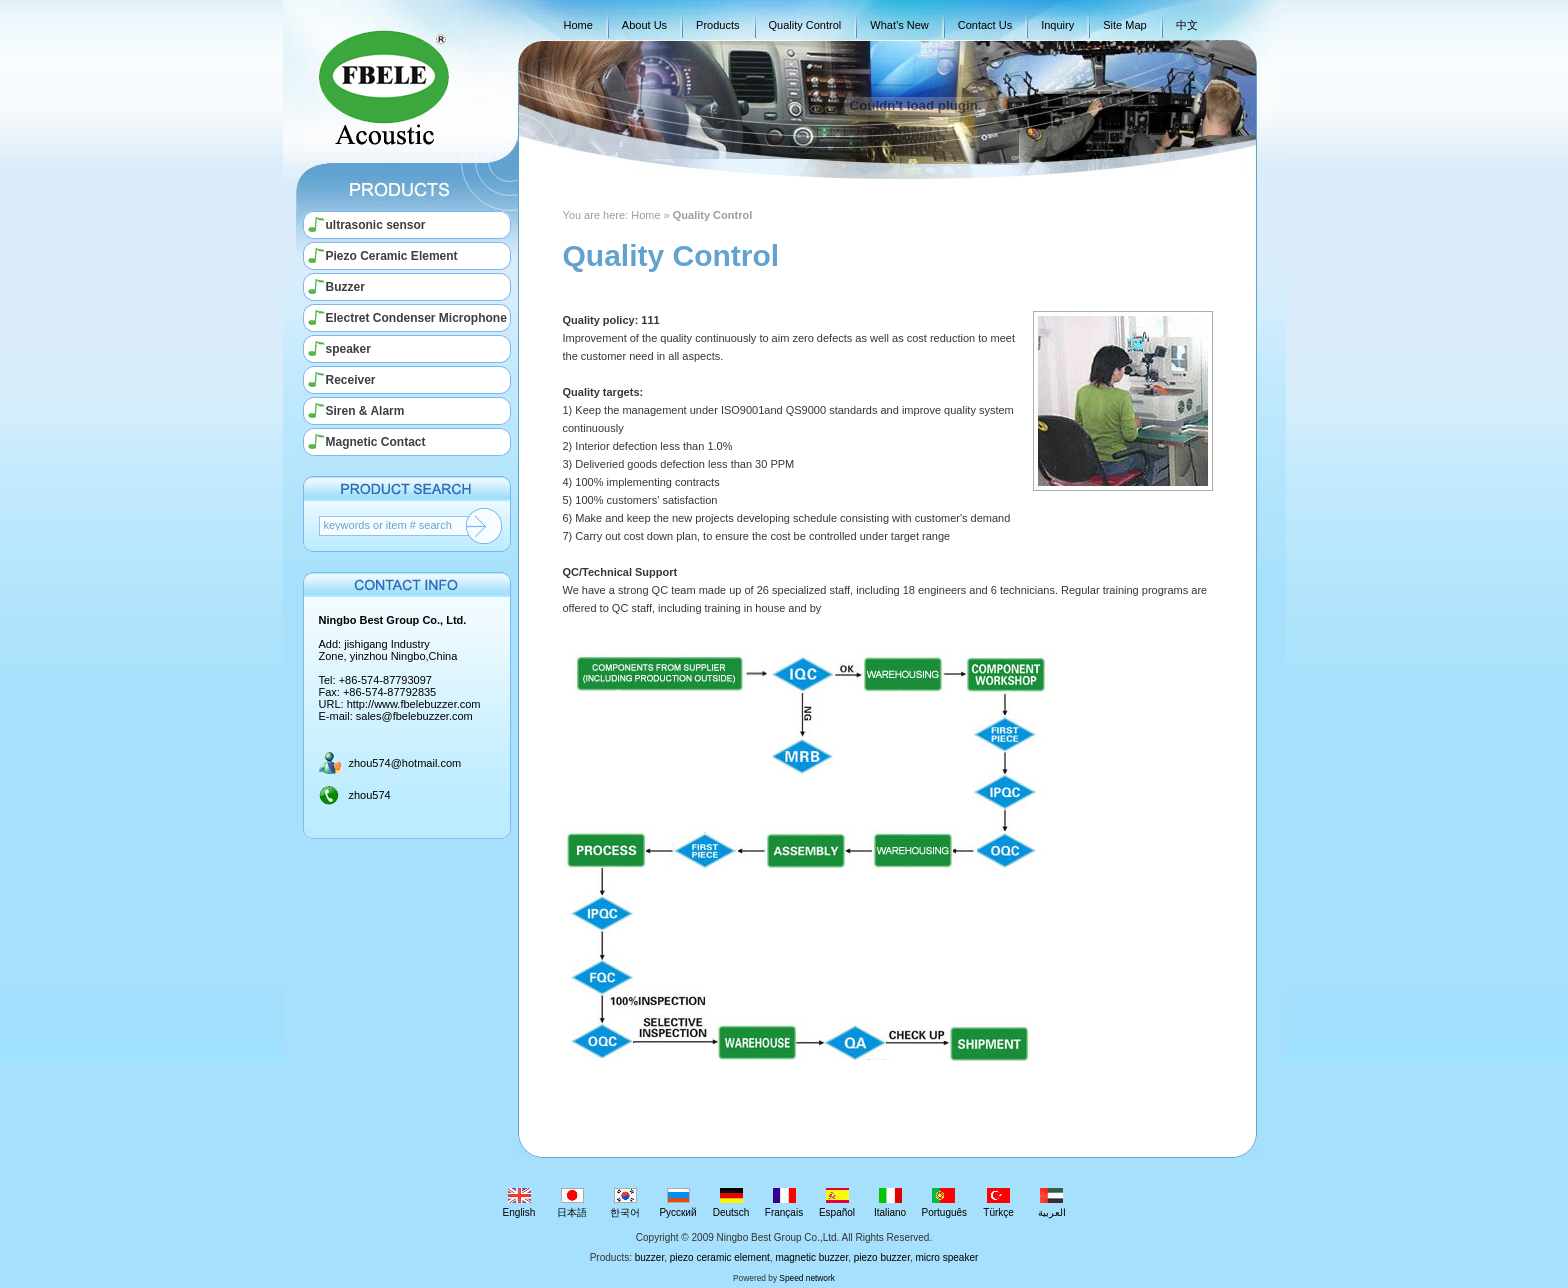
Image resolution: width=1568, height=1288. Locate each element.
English (519, 1203)
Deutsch (731, 1203)
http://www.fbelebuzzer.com (414, 704)
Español (837, 1203)
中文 (1187, 25)
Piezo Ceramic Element (392, 256)
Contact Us (985, 25)
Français (784, 1203)
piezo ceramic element (720, 1257)
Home (578, 25)
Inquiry (1057, 25)
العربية (1051, 1203)
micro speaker (946, 1257)
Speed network (807, 1278)
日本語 (572, 1203)
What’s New (899, 25)
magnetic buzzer (811, 1257)
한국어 (625, 1203)
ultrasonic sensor (376, 225)
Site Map (1124, 25)
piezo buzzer (882, 1257)
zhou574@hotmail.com (405, 763)
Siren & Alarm (365, 411)
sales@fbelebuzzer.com (414, 716)
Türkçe (998, 1203)
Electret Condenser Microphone (416, 318)
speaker (348, 349)
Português (945, 1203)
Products (717, 25)
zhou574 (370, 795)
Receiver (351, 380)
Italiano (890, 1203)
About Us (644, 25)
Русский (678, 1203)
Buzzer (345, 287)
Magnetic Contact (376, 442)
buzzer (649, 1257)
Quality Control (805, 25)
